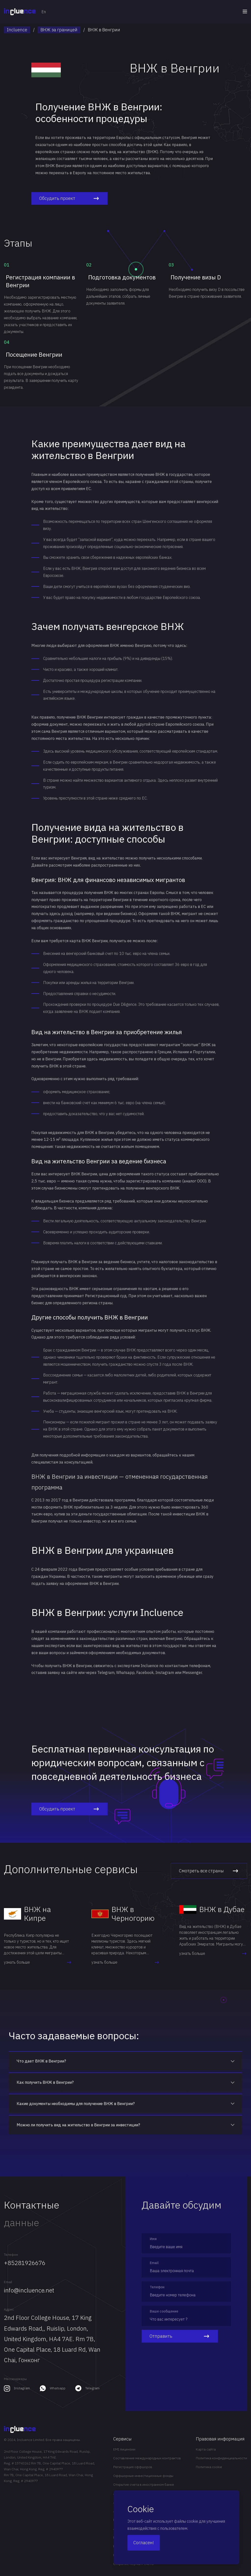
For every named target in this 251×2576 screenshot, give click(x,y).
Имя (153, 2239)
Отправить (180, 2336)
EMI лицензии (124, 2449)
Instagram (22, 2388)
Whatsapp (57, 2388)
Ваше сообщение (164, 2311)
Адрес (9, 2309)
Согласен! (143, 2542)
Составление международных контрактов (147, 2458)
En (43, 11)
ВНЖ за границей (58, 30)
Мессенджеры (15, 2379)
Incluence (17, 30)
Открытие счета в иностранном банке (143, 2484)
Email (8, 2282)
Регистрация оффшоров (132, 2467)
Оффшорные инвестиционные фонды (143, 2475)
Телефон (11, 2254)
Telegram (92, 2388)
